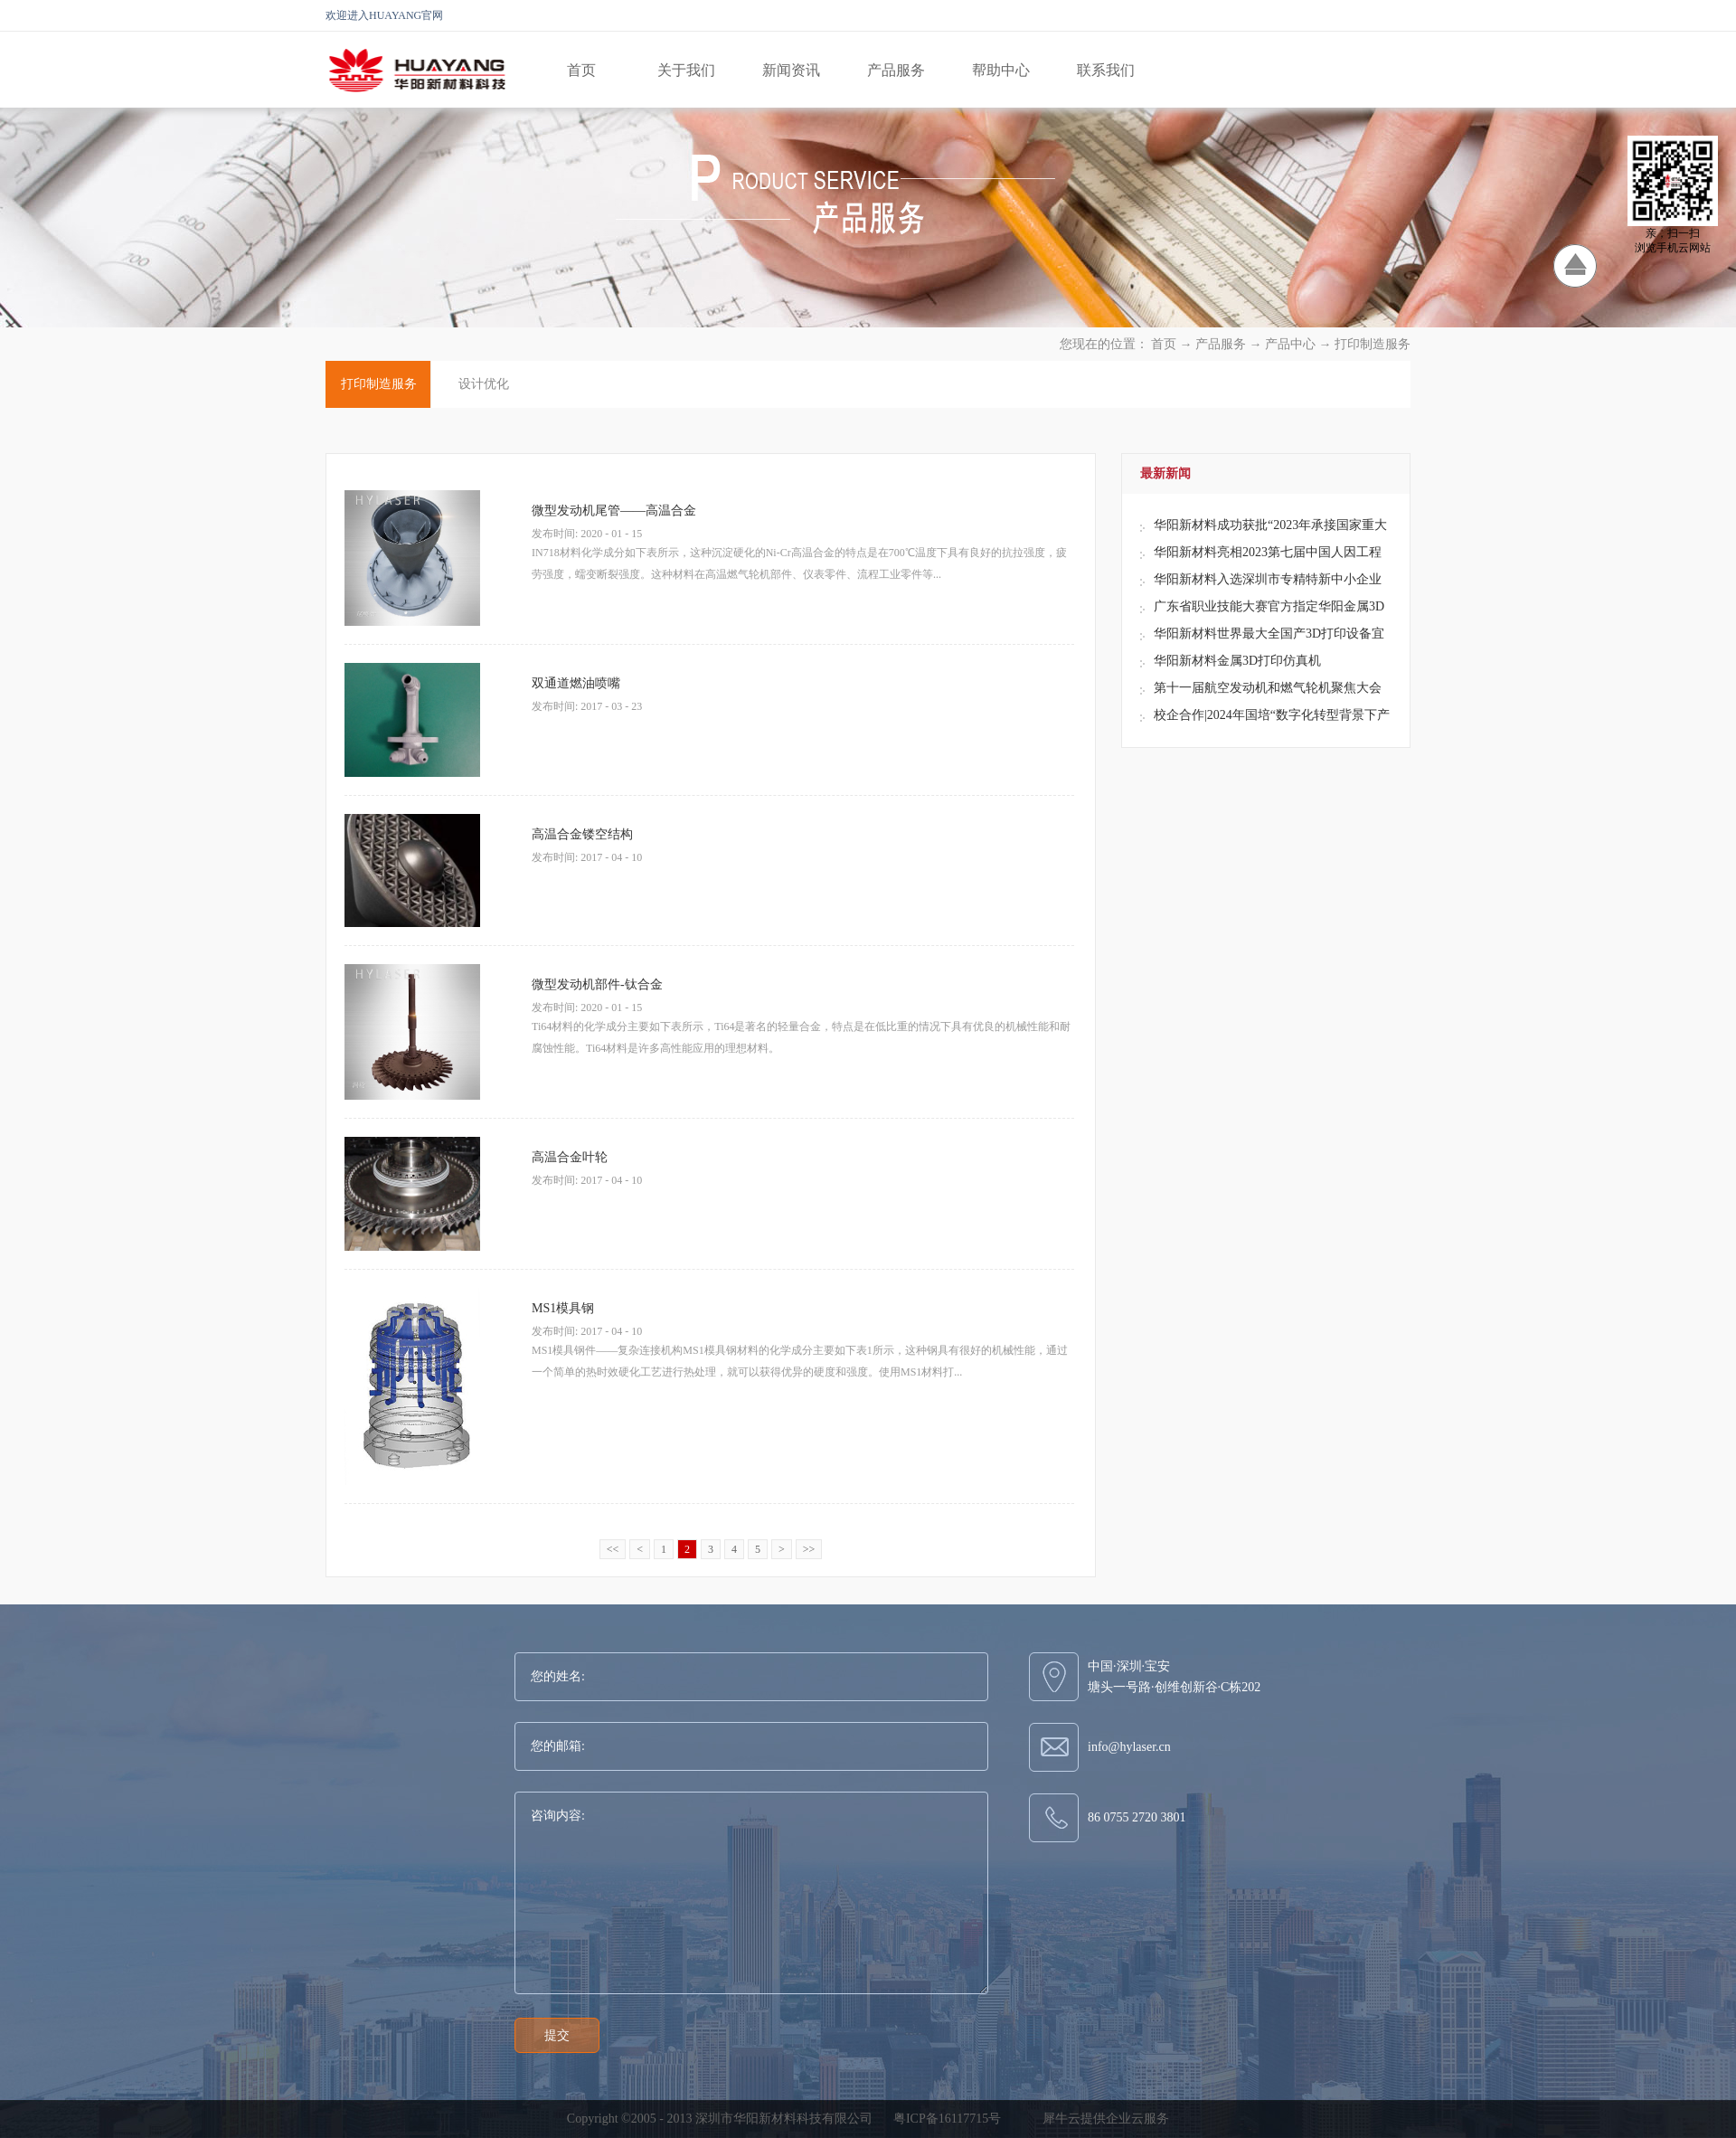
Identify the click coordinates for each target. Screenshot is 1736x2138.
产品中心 (1290, 344)
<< (613, 1549)
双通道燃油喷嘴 (576, 683)
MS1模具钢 (563, 1308)
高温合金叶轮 (570, 1157)
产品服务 (1220, 344)
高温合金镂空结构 (582, 834)
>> (809, 1549)
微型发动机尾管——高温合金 (614, 510)
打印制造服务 (1372, 344)
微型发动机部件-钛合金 (597, 984)
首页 (581, 70)
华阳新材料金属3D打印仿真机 (1237, 660)
